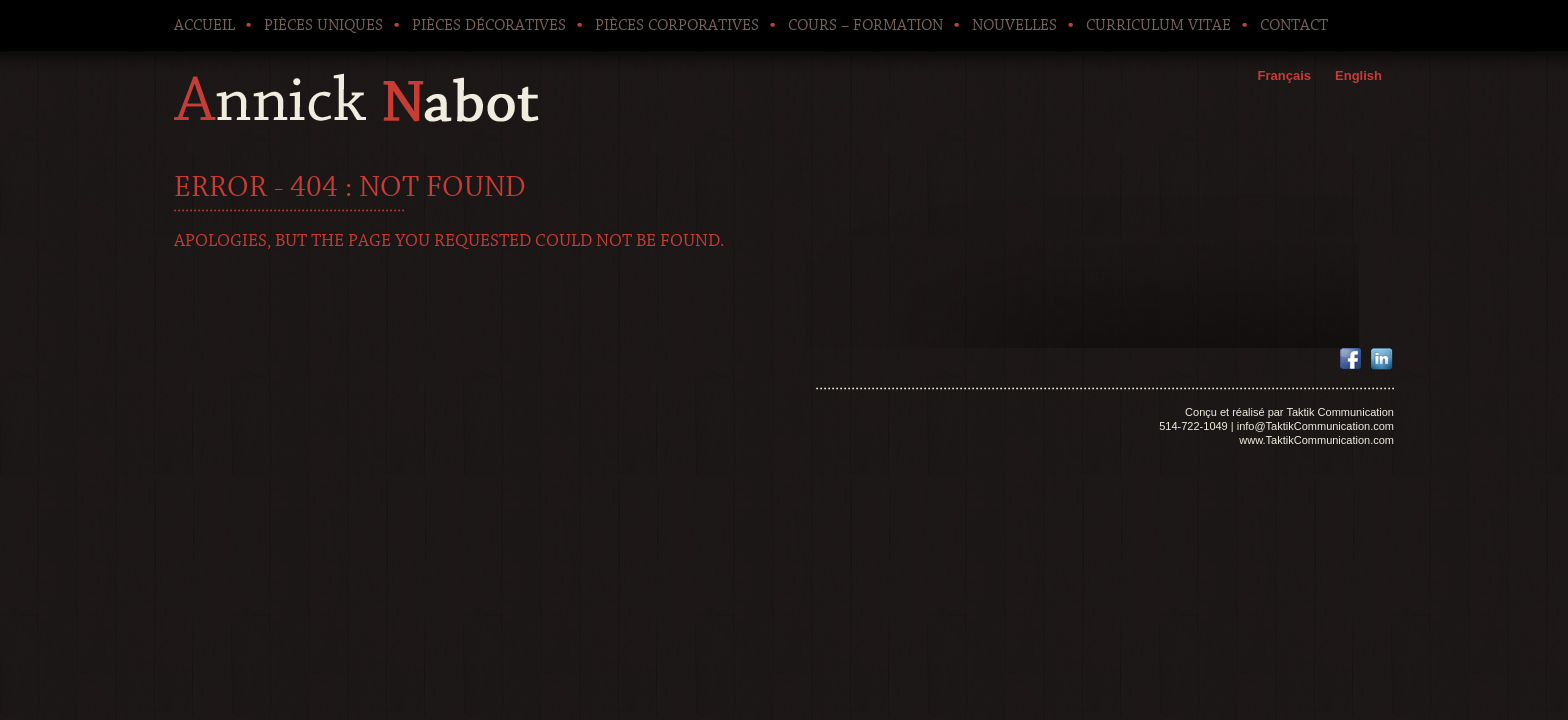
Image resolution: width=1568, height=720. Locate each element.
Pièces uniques (323, 25)
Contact (1294, 25)
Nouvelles (1014, 25)
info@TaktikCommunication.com (1315, 426)
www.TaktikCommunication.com (1316, 440)
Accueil (204, 25)
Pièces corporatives (677, 25)
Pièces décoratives (489, 25)
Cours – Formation (865, 25)
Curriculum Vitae (1158, 25)
